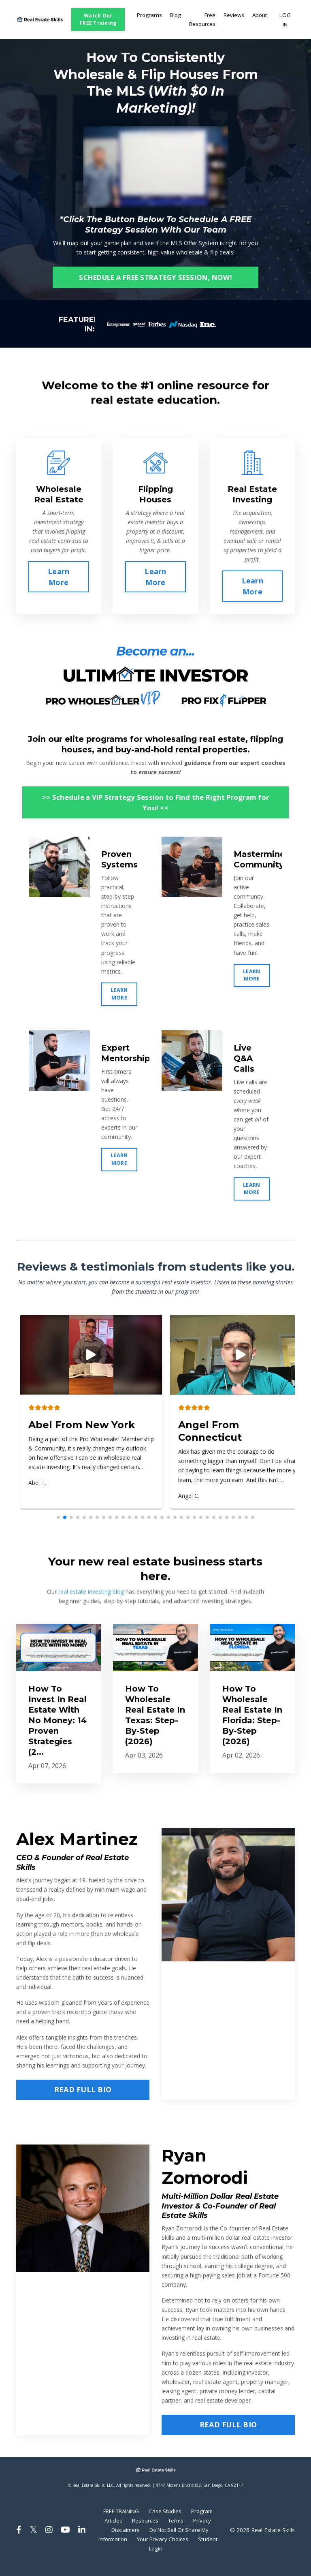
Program (111, 2529)
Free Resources (199, 23)
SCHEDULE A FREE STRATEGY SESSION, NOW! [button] (155, 285)
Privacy (116, 2538)
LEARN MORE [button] (119, 1002)
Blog (171, 19)
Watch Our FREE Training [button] (93, 23)
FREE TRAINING (136, 2520)
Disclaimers (150, 2538)
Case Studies (183, 2520)
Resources (175, 2529)
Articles (142, 2529)
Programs (144, 19)
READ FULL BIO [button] (82, 2098)
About (258, 19)
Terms (207, 2529)
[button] (58, 1525)
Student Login (171, 2557)
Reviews (232, 19)
